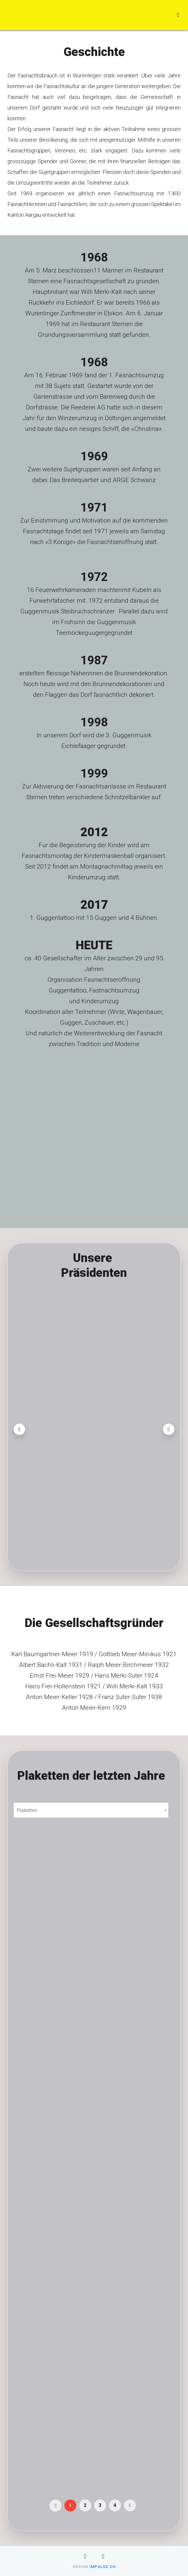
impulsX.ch (102, 2566)
